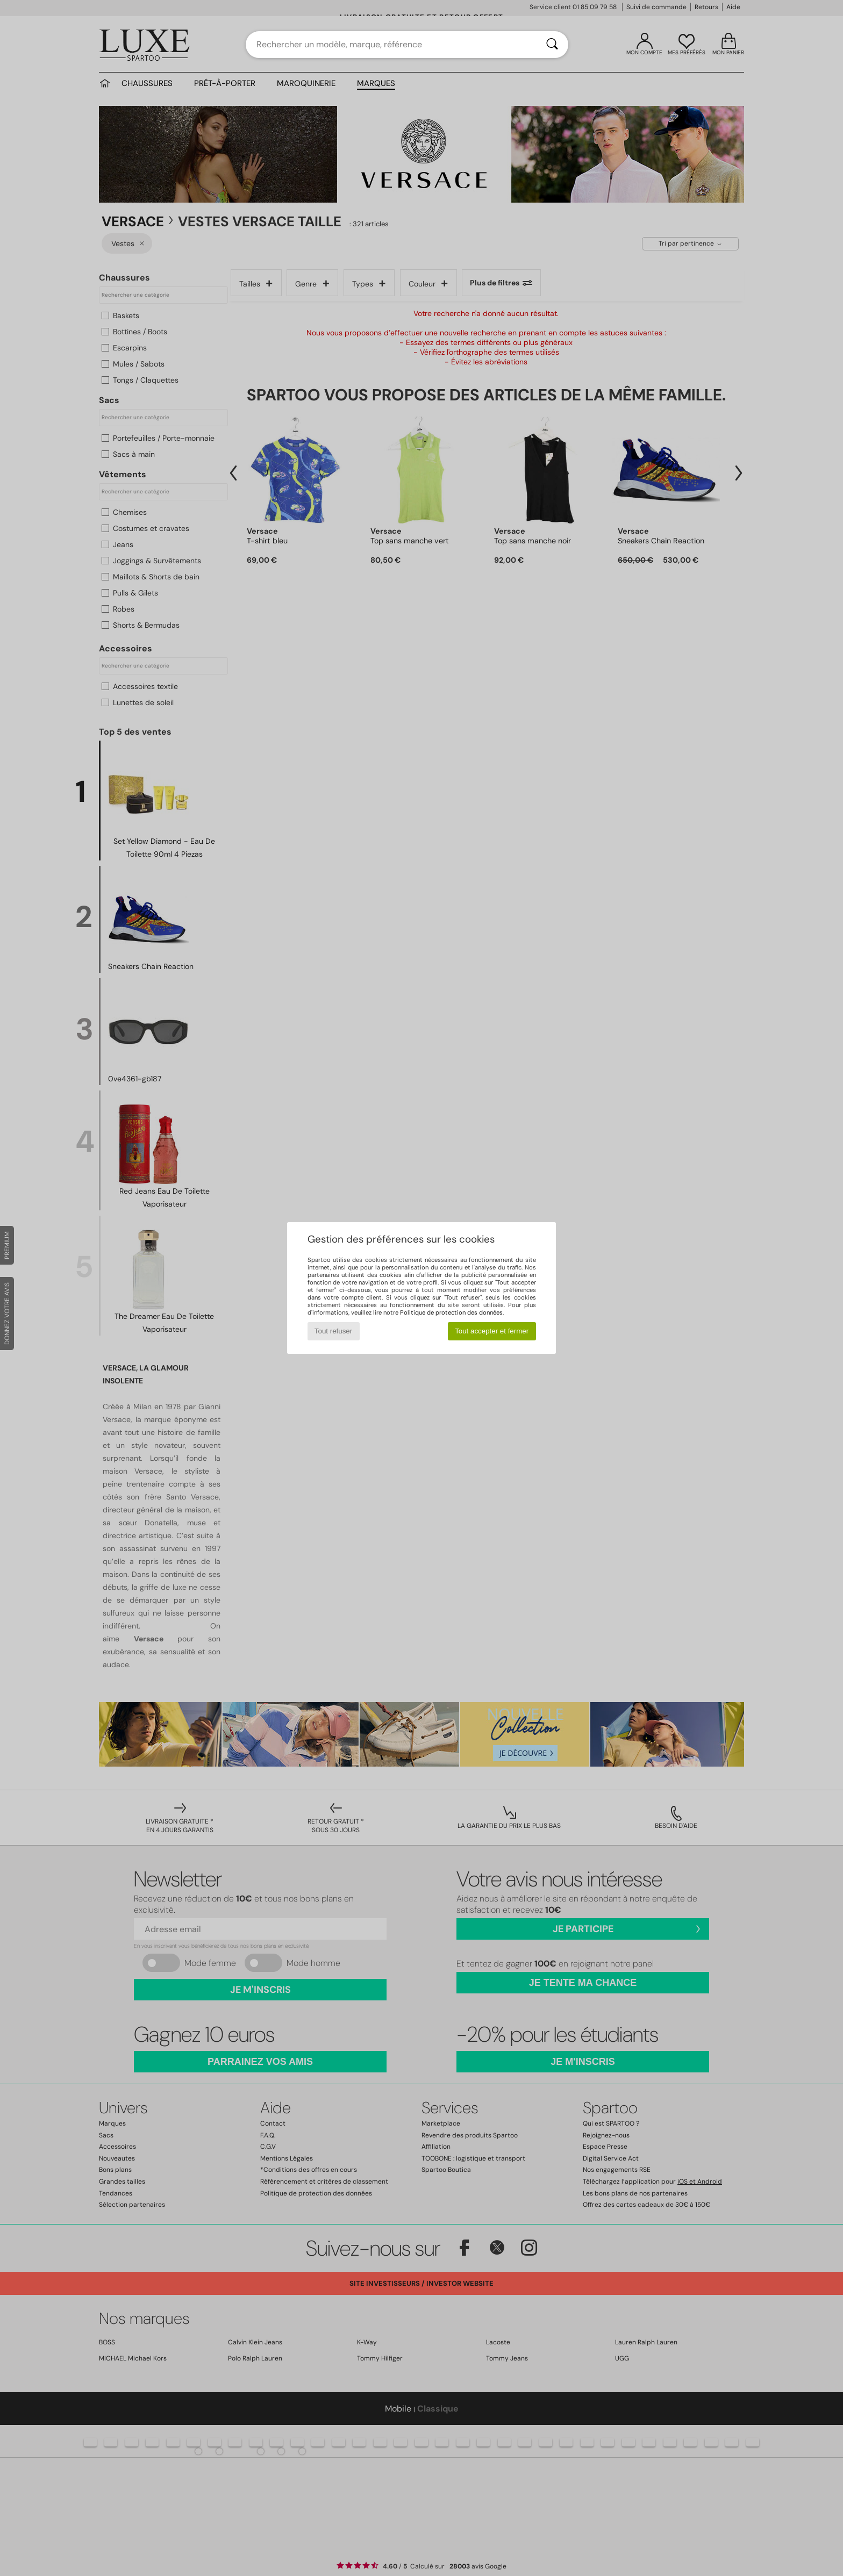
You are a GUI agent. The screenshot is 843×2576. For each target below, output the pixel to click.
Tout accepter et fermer (491, 1331)
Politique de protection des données (451, 1312)
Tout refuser (333, 1331)
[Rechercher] (552, 44)
